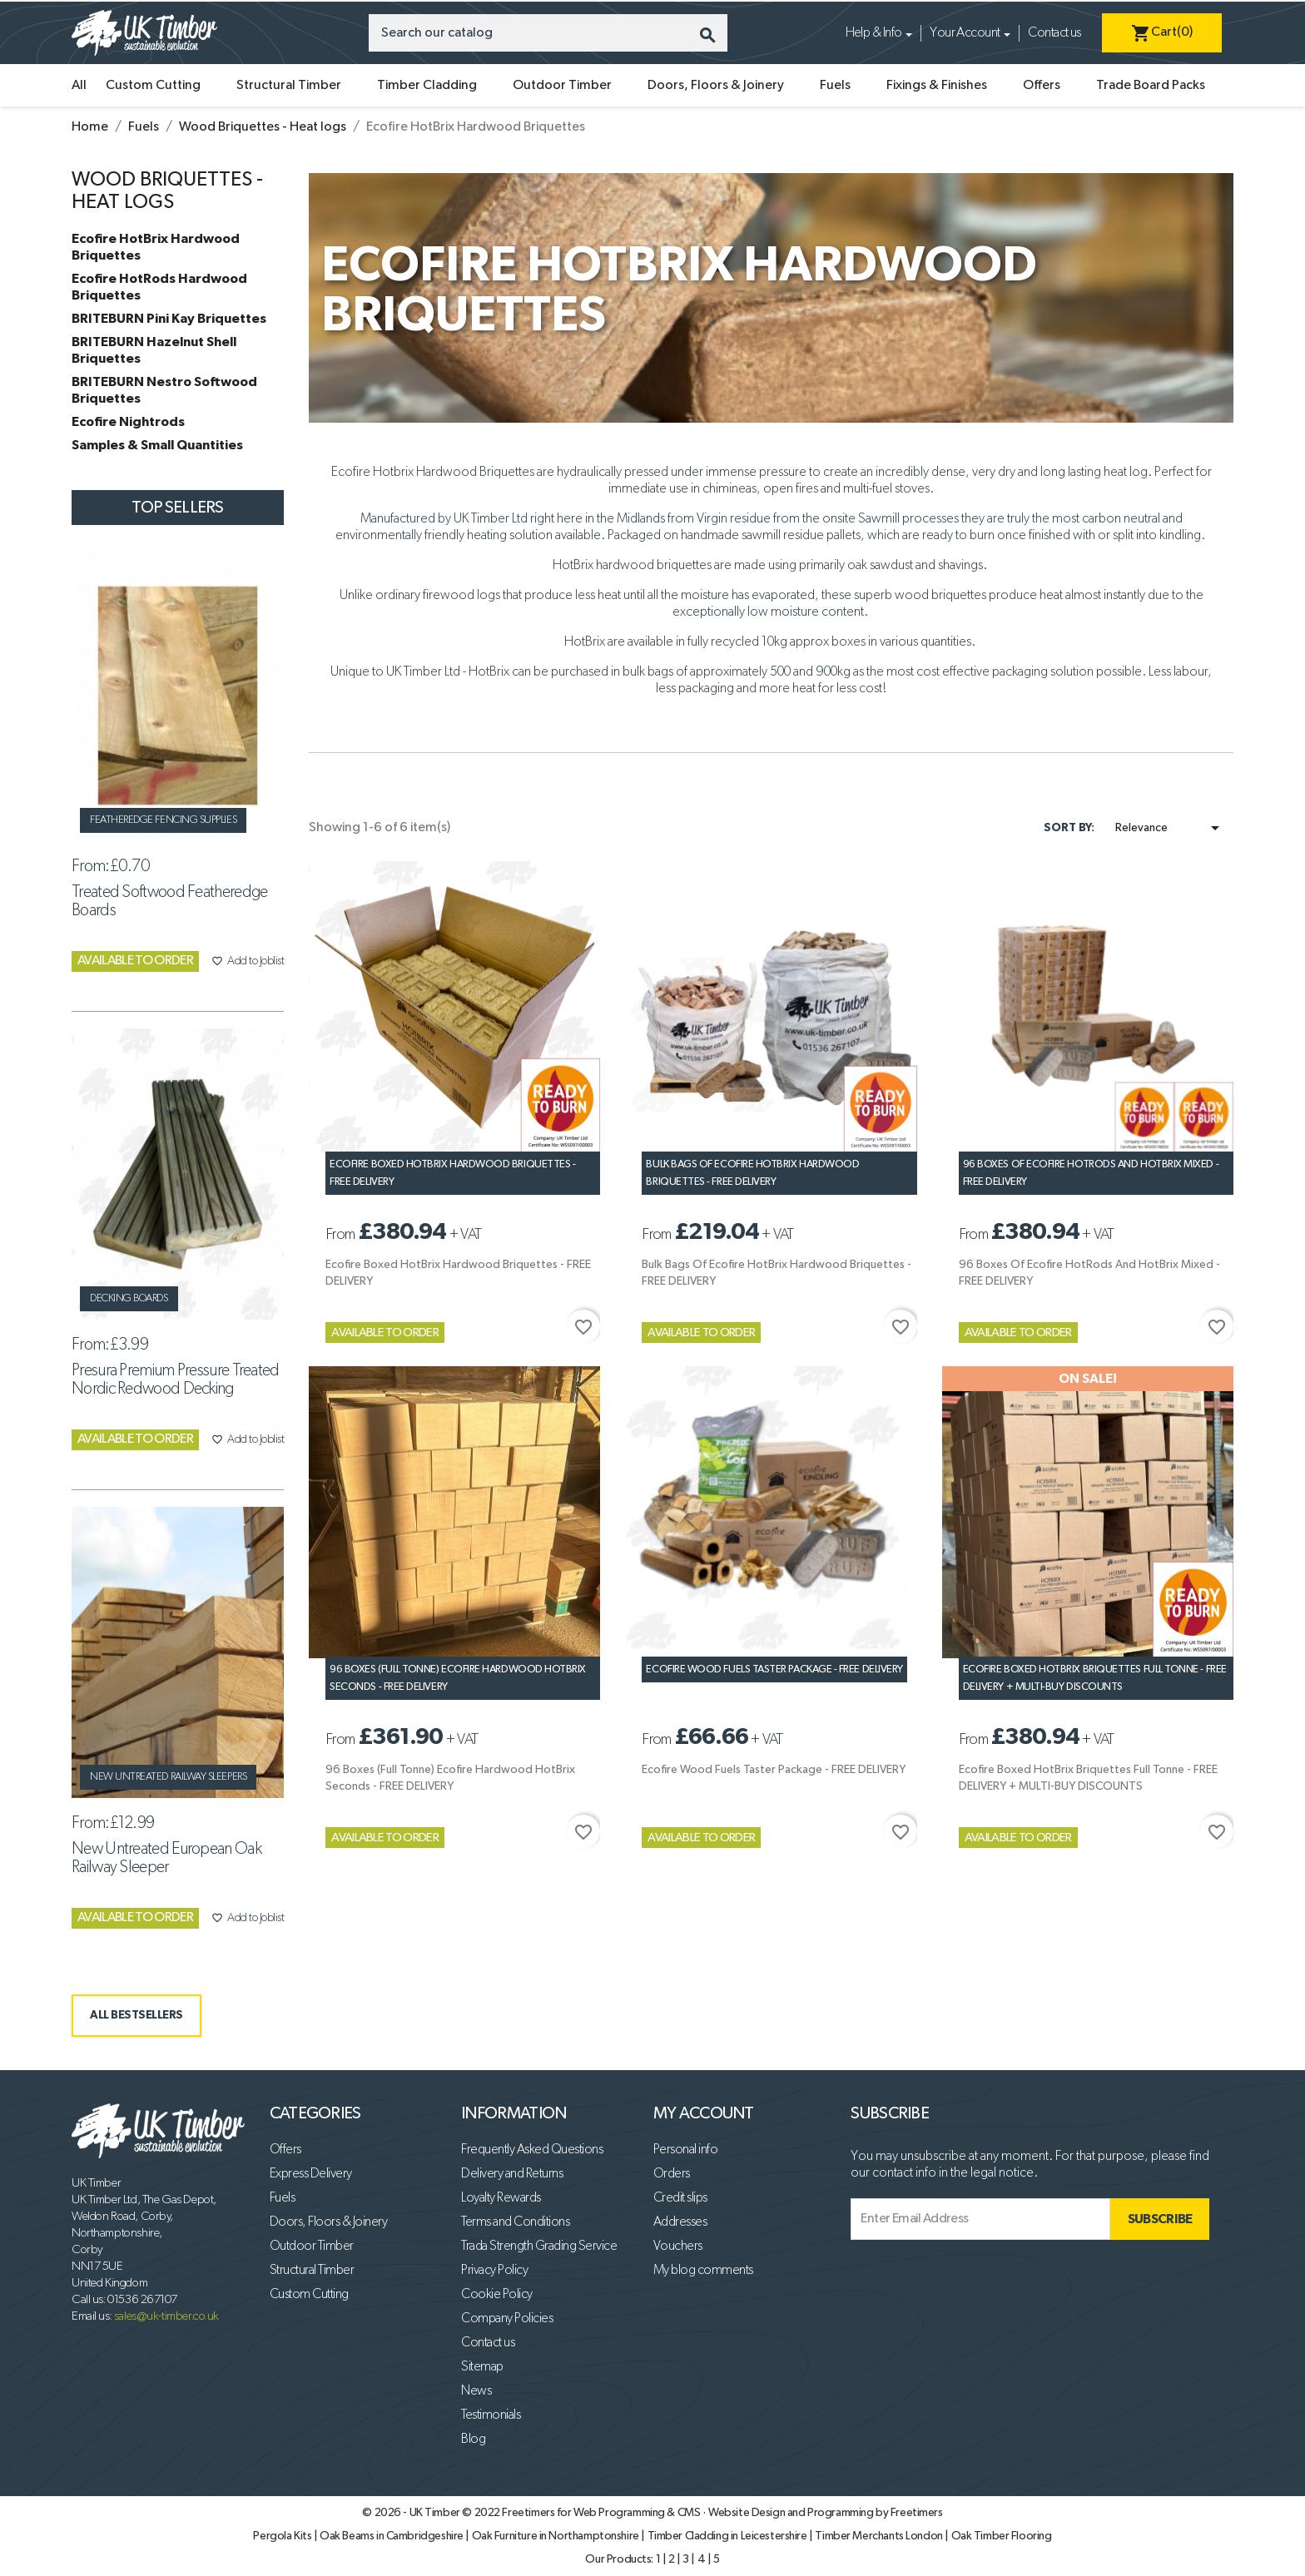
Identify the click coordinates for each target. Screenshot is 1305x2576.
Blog (473, 2439)
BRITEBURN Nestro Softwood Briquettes (164, 390)
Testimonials (490, 2415)
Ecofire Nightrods (128, 422)
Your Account (965, 33)
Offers (1041, 85)
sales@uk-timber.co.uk (166, 2316)
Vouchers (677, 2246)
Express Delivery (311, 2174)
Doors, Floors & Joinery (716, 85)
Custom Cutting (153, 85)
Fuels (835, 85)
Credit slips (680, 2198)
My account (703, 2113)
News (476, 2391)
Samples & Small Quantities (157, 445)
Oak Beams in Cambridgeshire (392, 2536)
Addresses (680, 2222)
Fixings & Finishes (936, 85)
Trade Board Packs (1150, 85)
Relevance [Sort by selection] (1170, 828)
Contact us (1054, 33)
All (79, 85)
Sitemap (482, 2367)
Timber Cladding (427, 85)
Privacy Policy (494, 2270)
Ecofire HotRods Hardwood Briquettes (159, 287)
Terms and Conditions (515, 2222)
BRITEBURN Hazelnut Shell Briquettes (154, 350)
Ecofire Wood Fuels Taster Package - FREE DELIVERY (774, 1669)
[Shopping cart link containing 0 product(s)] (1162, 32)
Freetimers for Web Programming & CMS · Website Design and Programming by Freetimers (722, 2513)
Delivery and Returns (512, 2174)
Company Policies (507, 2319)
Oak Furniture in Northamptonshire (557, 2536)
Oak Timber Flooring (1001, 2536)
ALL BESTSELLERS (136, 2015)
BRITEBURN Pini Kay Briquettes (169, 318)
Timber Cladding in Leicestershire (729, 2536)
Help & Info (874, 33)
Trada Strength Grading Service (539, 2246)
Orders (671, 2174)
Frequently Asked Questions (532, 2150)
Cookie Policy (497, 2294)
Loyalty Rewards (501, 2198)
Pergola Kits (283, 2536)
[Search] (548, 33)
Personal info (685, 2150)
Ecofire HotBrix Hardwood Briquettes (156, 247)
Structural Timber (288, 85)
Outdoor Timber (562, 85)
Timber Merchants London (880, 2536)
